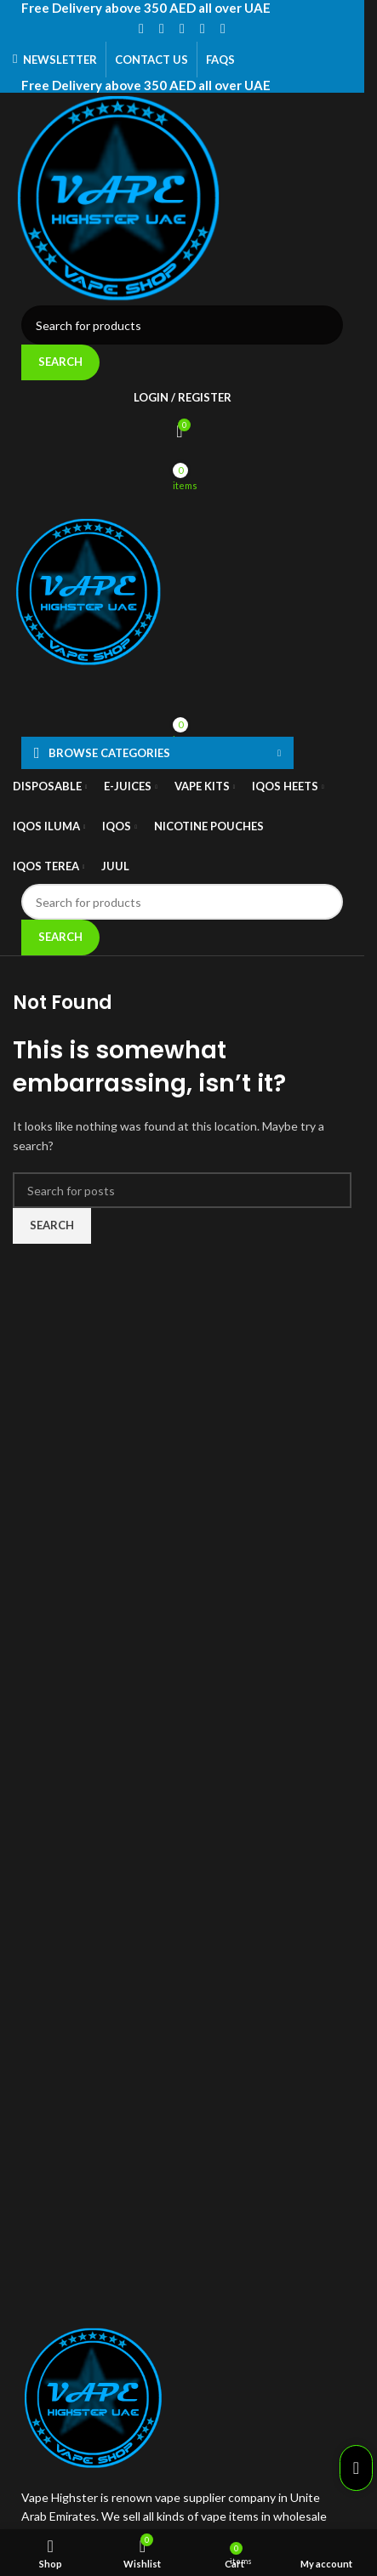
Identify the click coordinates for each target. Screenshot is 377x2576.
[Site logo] (182, 199)
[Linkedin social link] (202, 28)
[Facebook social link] (141, 28)
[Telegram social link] (223, 28)
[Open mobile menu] (182, 499)
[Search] (182, 325)
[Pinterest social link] (182, 28)
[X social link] (161, 28)
